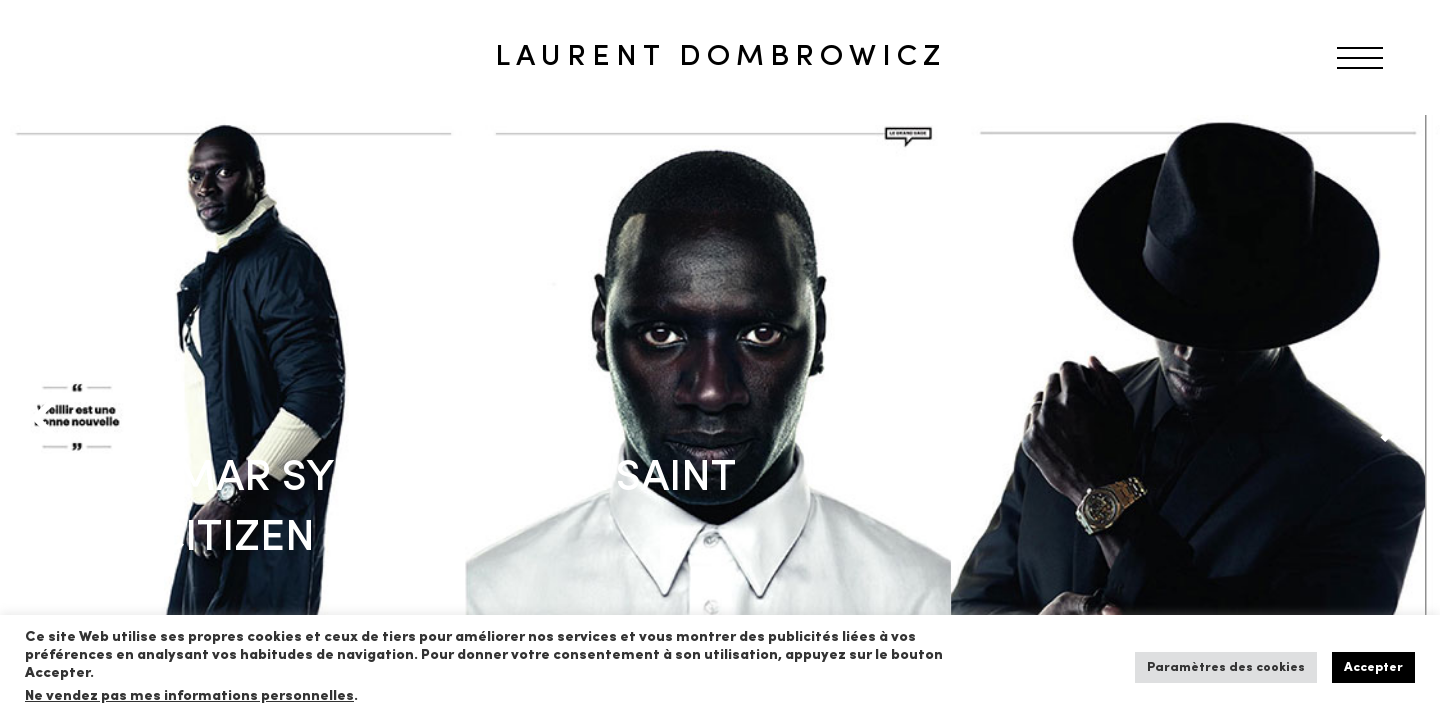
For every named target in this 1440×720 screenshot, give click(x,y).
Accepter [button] (1373, 667)
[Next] (1390, 418)
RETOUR (83, 154)
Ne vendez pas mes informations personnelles (189, 696)
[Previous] (50, 418)
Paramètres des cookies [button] (1226, 667)
